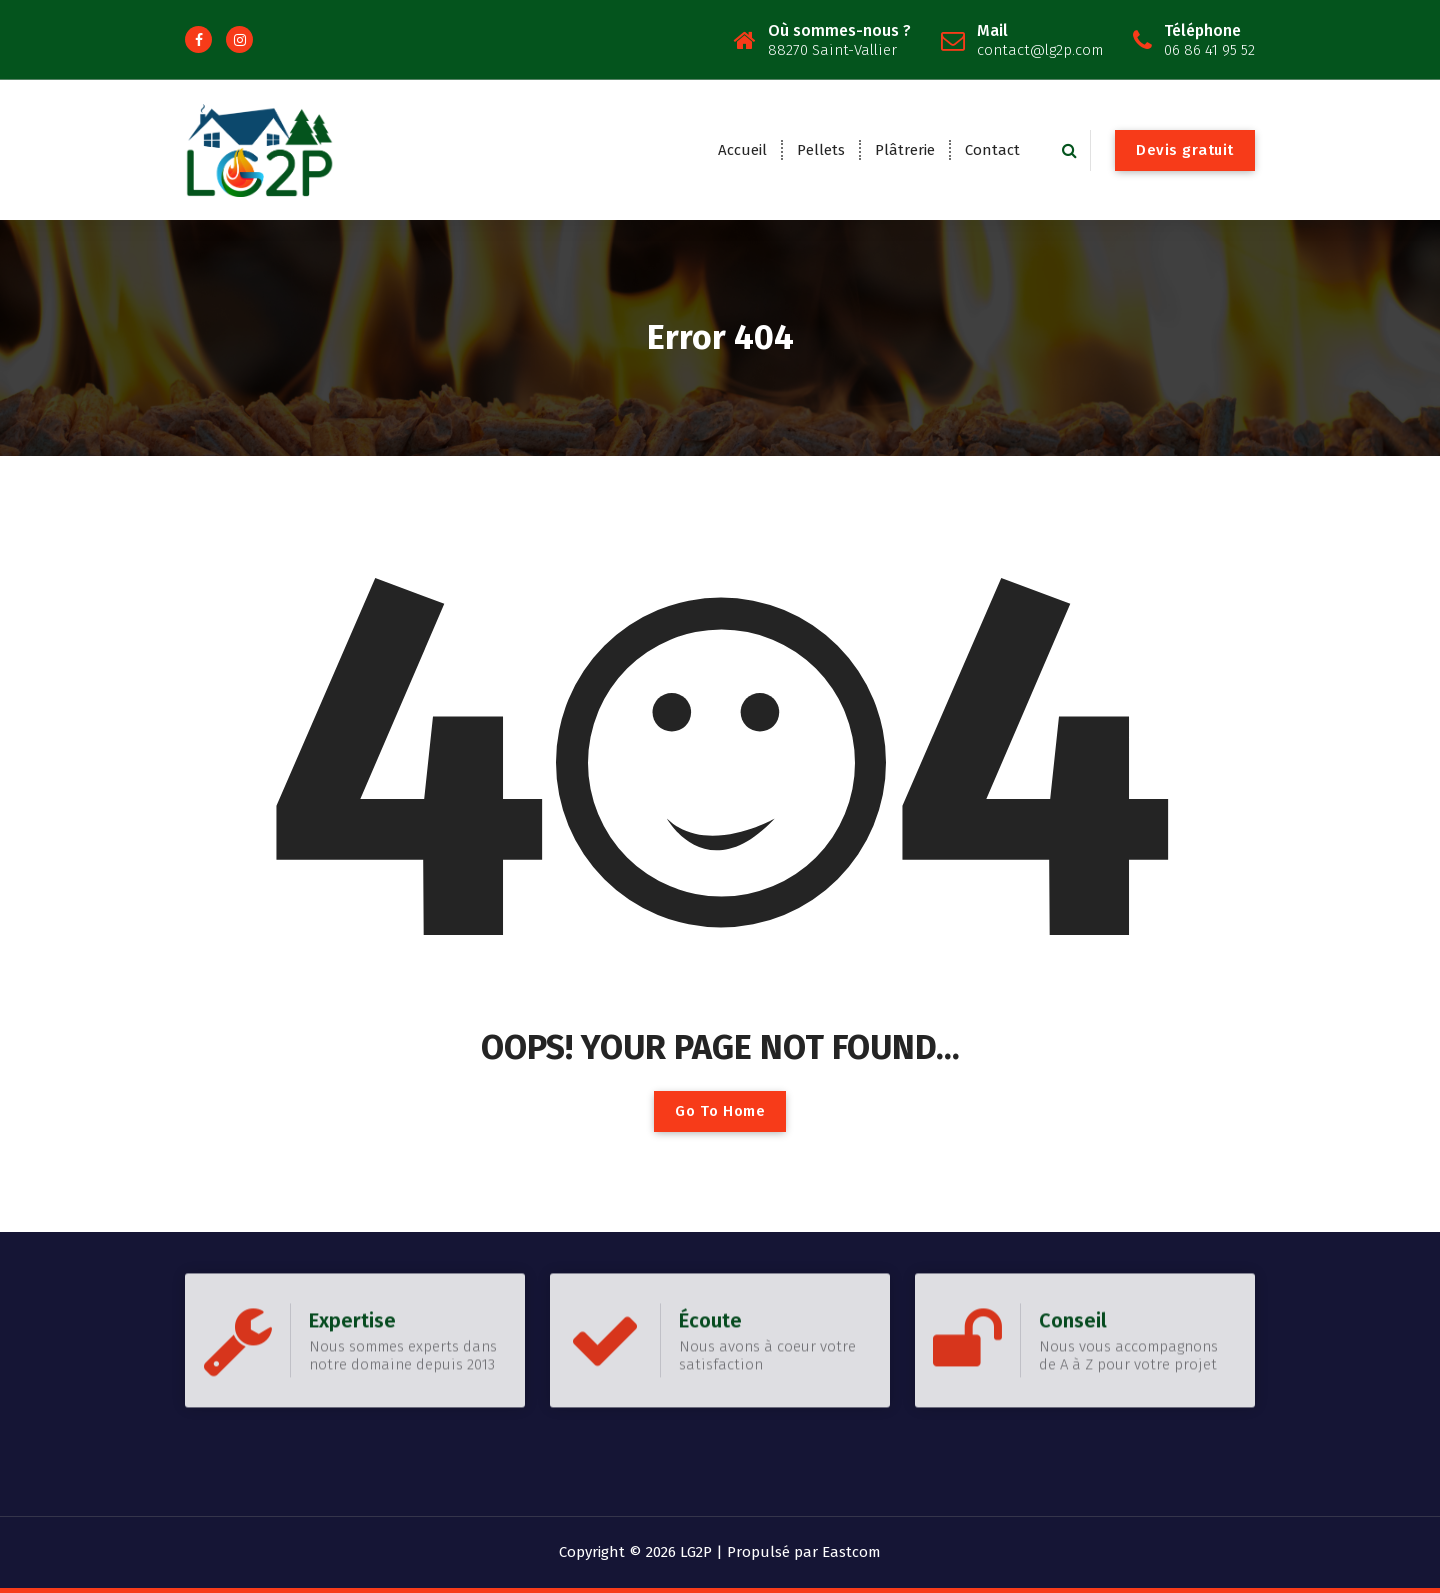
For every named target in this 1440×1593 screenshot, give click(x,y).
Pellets (821, 150)
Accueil (742, 150)
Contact (992, 150)
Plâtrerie (905, 150)
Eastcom (851, 1552)
